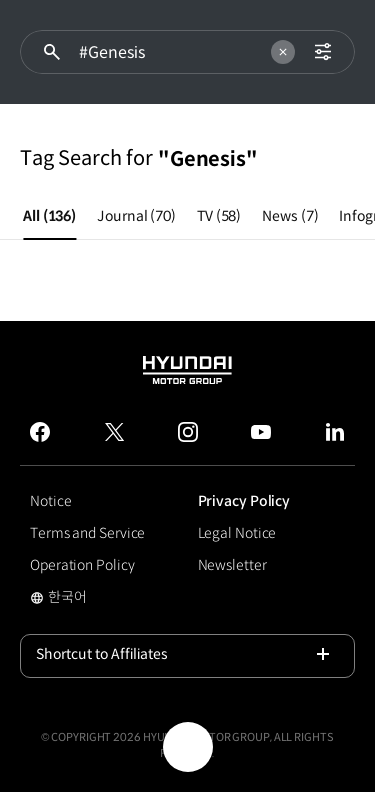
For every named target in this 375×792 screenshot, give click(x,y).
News (290, 216)
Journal (136, 216)
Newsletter (232, 565)
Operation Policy (82, 565)
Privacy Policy (244, 501)
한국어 (84, 599)
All (49, 216)
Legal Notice (237, 533)
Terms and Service (87, 533)
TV (219, 216)
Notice (50, 501)
